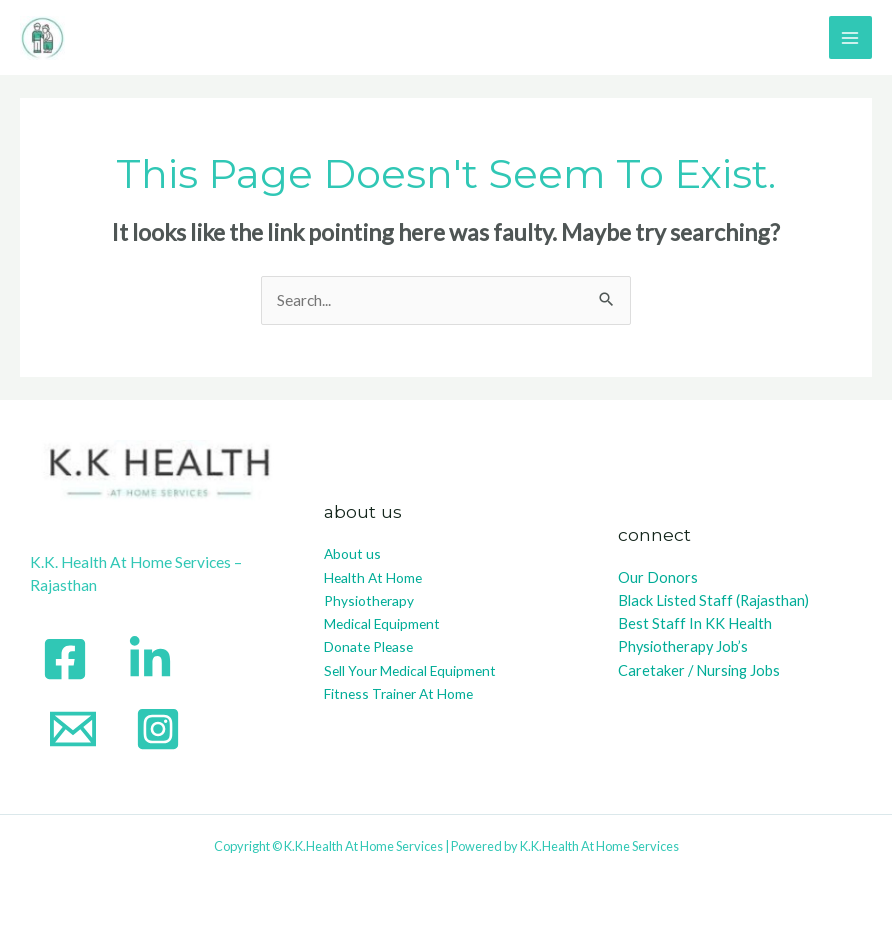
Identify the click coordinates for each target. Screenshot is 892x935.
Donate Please (368, 646)
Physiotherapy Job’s (683, 646)
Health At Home (373, 577)
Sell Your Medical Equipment (410, 670)
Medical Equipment (382, 623)
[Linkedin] (150, 659)
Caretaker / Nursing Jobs (699, 670)
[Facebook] (65, 659)
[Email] (73, 729)
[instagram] (158, 729)
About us (352, 553)
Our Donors (658, 577)
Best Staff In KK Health (695, 623)
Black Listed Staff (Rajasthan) (713, 600)
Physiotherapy (369, 600)
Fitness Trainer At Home (398, 693)
